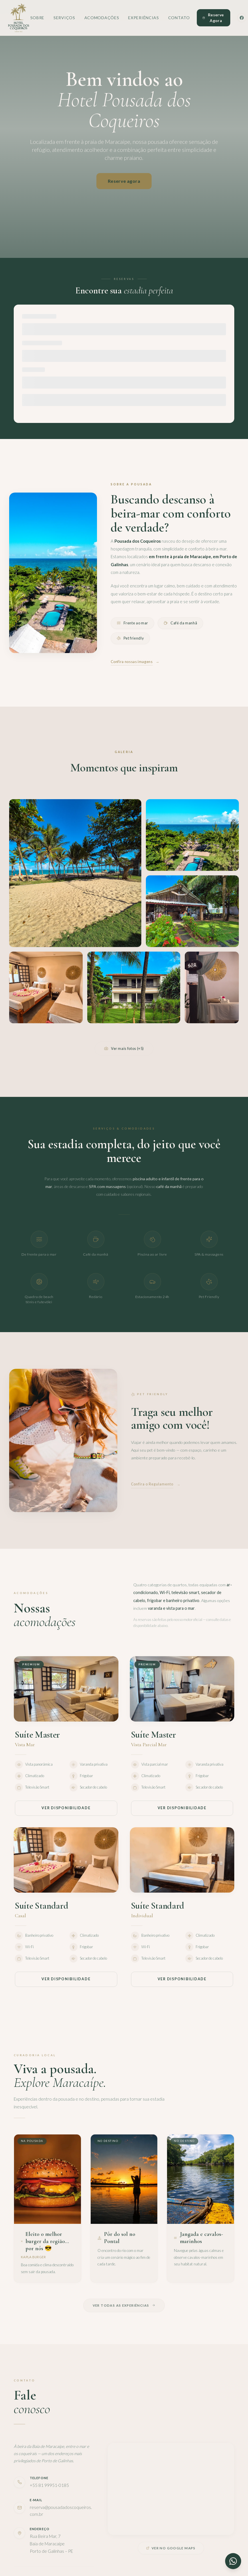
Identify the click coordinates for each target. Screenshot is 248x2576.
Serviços (64, 17)
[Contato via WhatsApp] (233, 2561)
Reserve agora (124, 181)
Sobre (37, 17)
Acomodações (101, 17)
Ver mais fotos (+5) (124, 1048)
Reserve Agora (213, 17)
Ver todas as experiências (124, 2305)
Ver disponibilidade (65, 1808)
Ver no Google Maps (171, 2548)
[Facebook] (241, 17)
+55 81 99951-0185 (49, 2485)
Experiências (143, 17)
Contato (179, 17)
